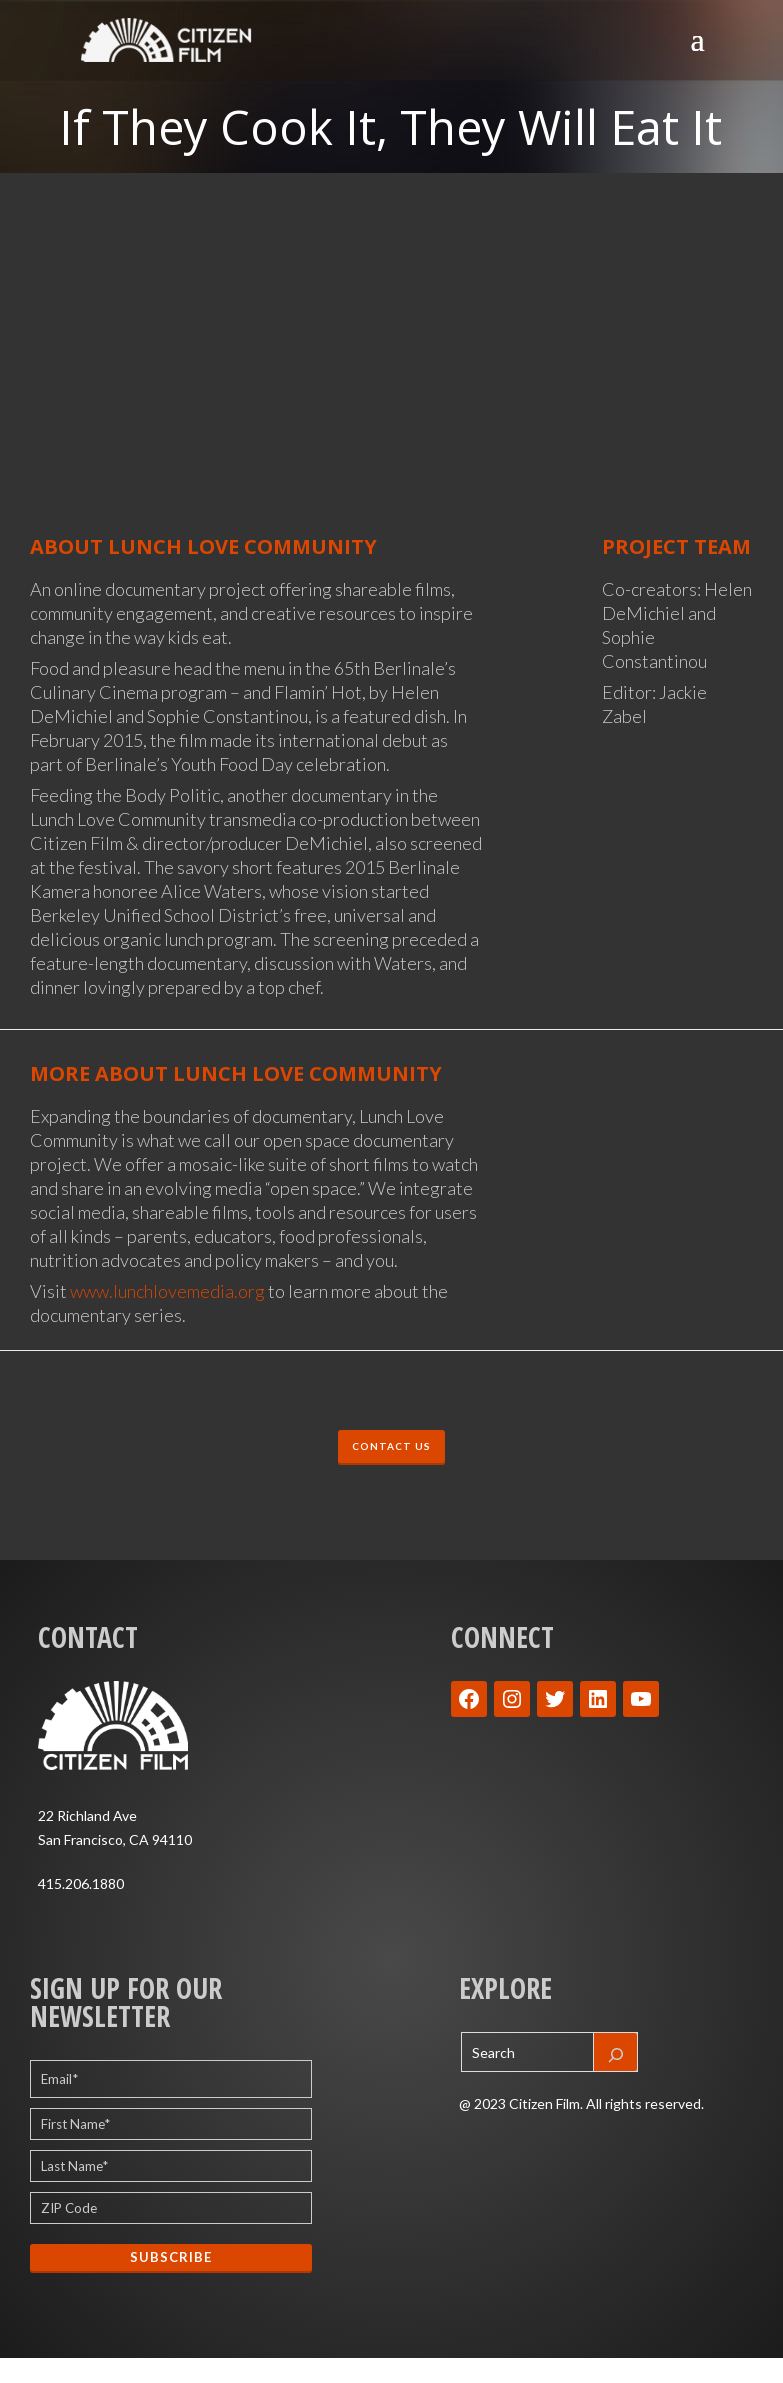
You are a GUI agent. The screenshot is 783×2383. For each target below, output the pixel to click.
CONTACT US (391, 1448)
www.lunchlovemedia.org (167, 1291)
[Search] (616, 2057)
